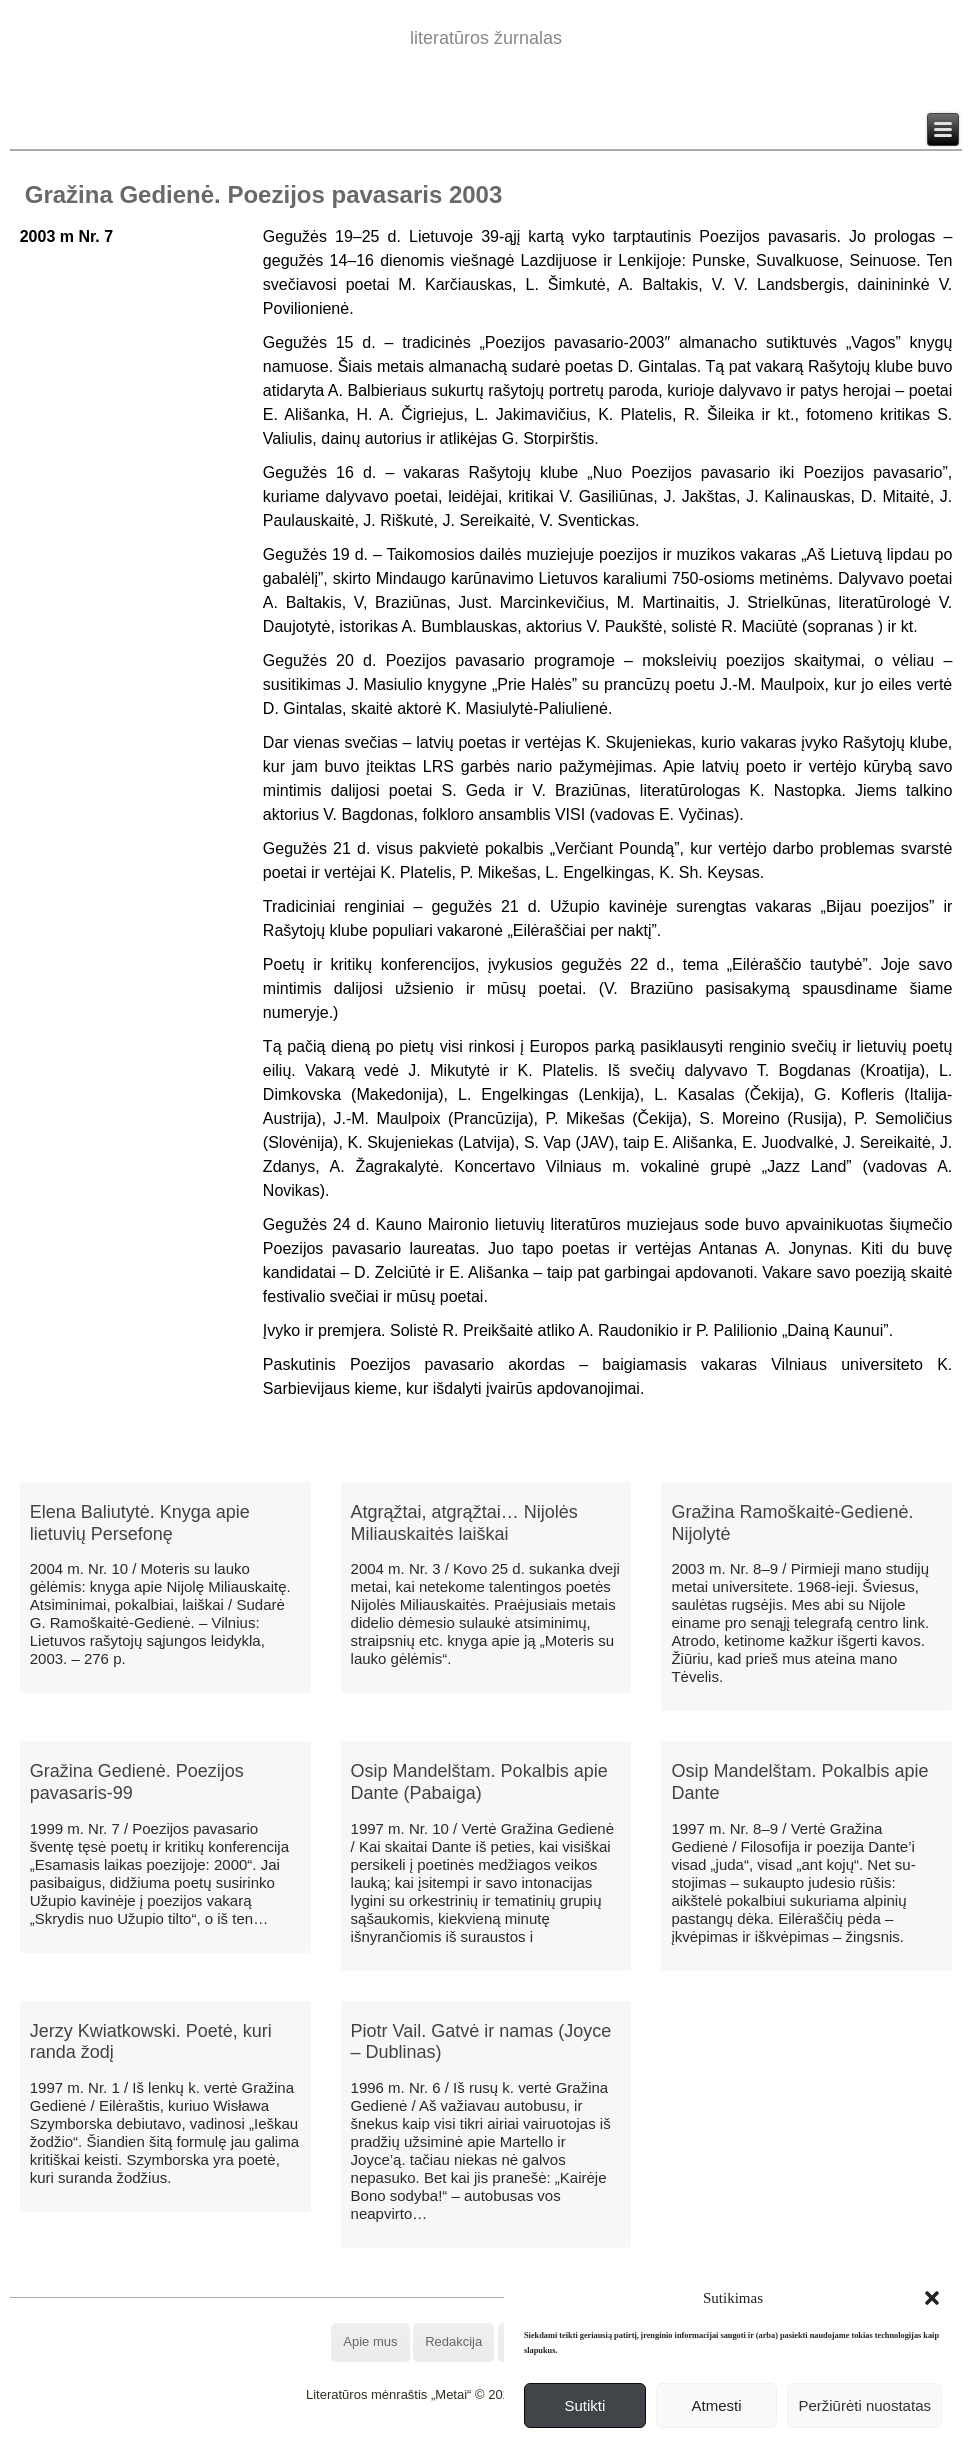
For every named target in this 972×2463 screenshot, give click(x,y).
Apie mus (370, 2341)
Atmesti (717, 2405)
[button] (932, 2298)
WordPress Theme (500, 2447)
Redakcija (453, 2341)
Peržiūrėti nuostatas (864, 2405)
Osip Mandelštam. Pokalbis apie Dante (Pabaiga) (479, 1782)
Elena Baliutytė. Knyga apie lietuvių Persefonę (140, 1523)
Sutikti (584, 2405)
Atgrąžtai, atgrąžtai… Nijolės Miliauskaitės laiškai (464, 1523)
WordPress (411, 2447)
